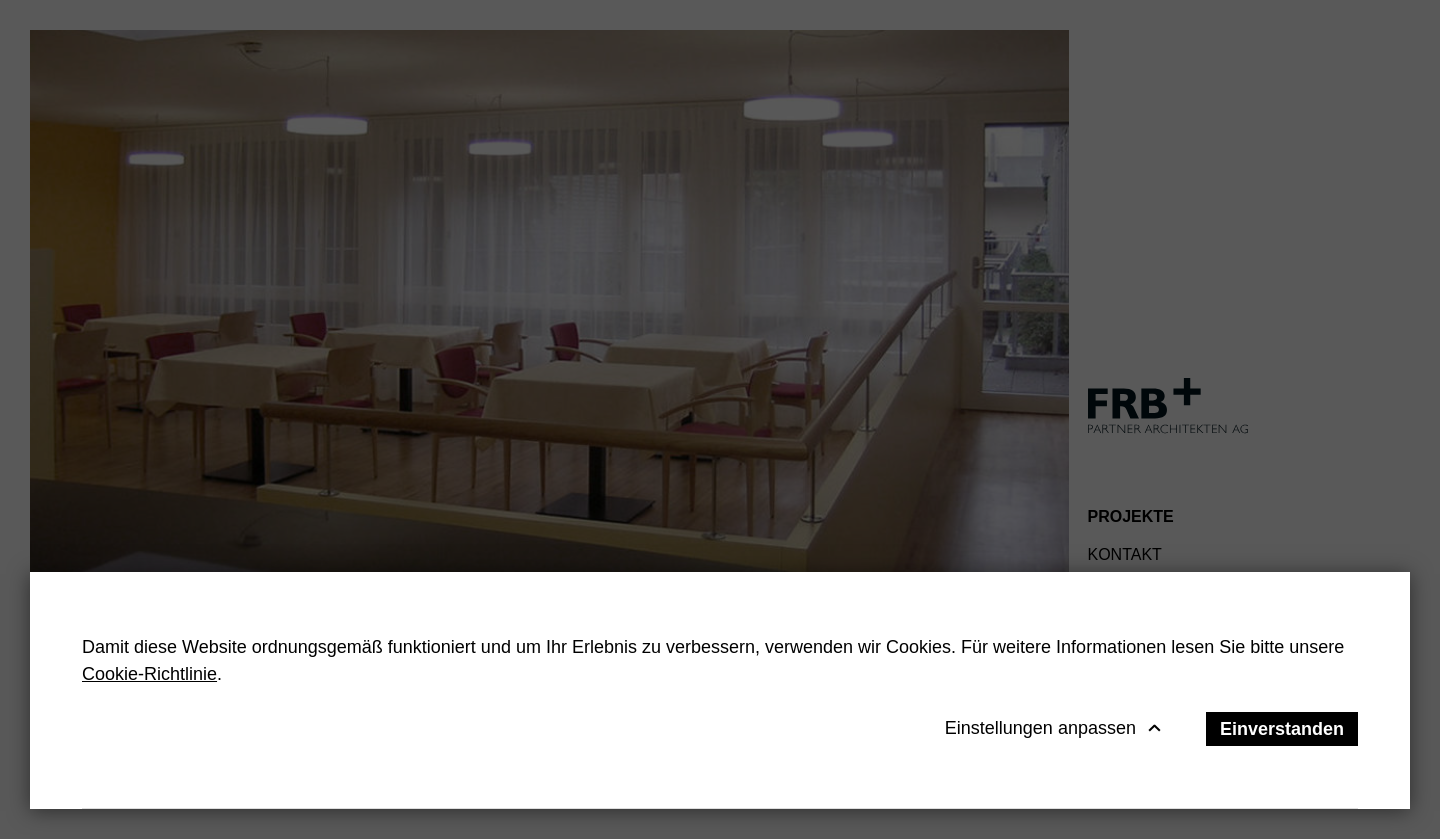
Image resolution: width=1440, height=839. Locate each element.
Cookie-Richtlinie (149, 674)
